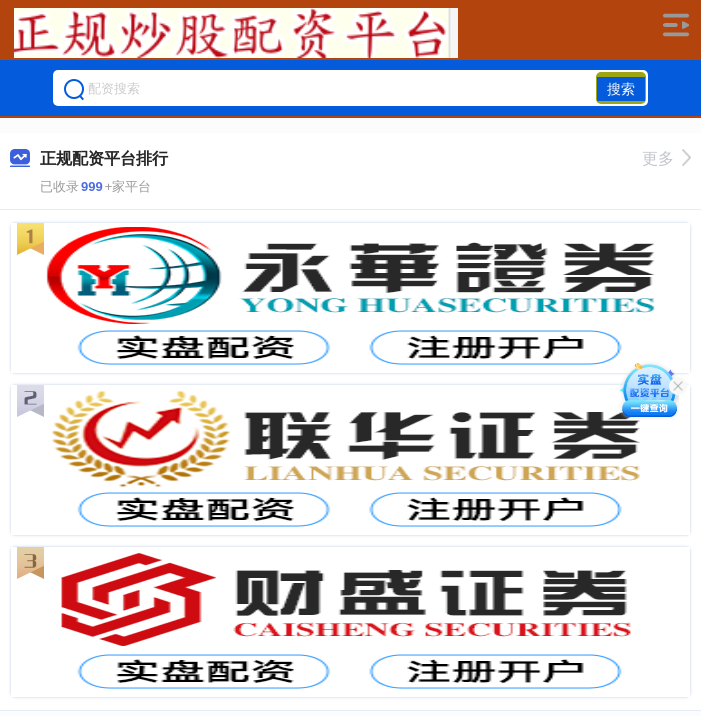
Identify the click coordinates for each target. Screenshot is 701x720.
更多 (666, 158)
